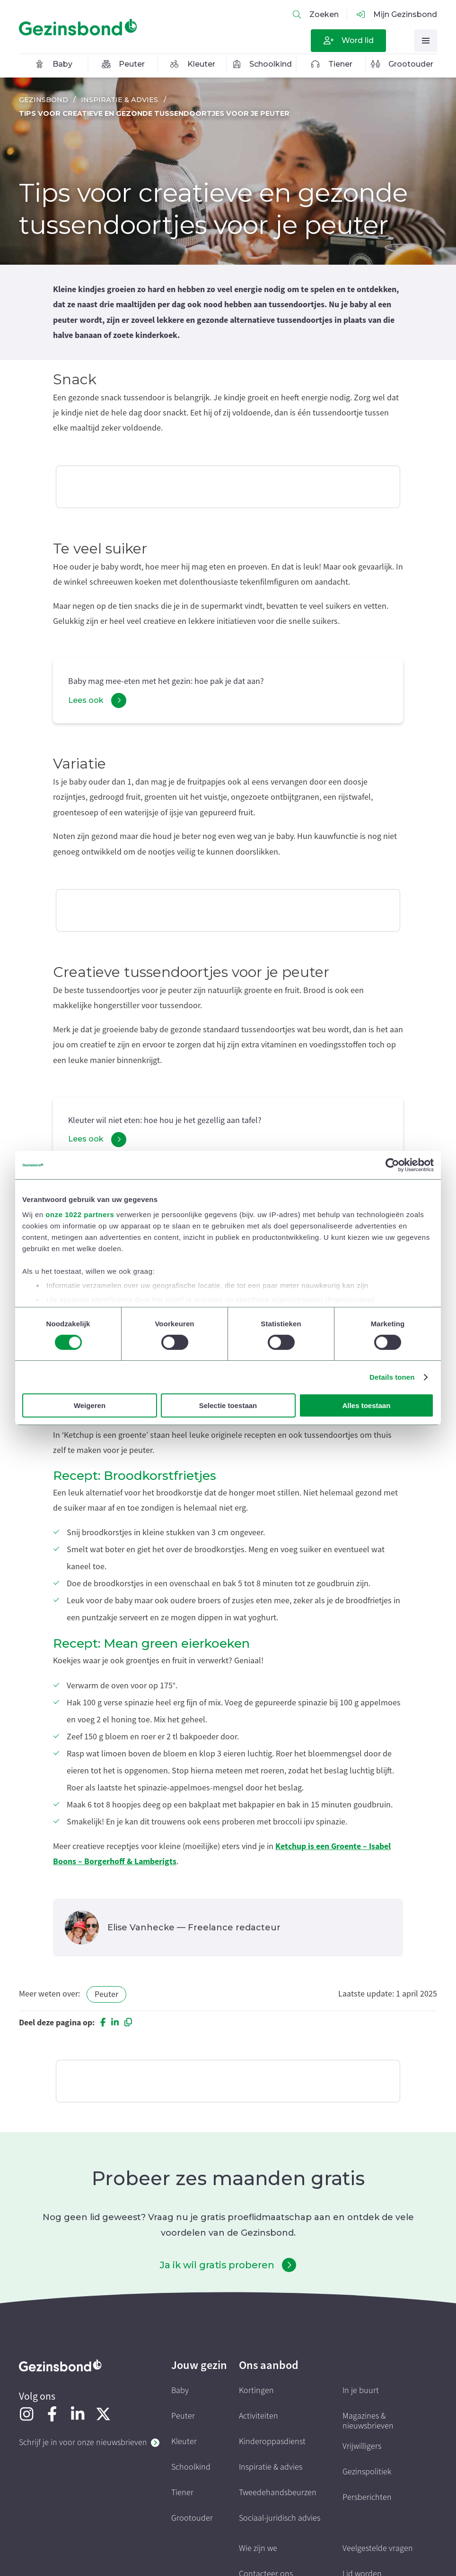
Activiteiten (258, 2416)
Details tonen (391, 1377)
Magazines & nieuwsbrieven (368, 2421)
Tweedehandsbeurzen (277, 2493)
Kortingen (256, 2390)
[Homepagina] (78, 27)
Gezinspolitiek (366, 2472)
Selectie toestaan (228, 1405)
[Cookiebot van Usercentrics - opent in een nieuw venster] (392, 1165)
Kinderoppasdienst (272, 2441)
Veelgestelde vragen (377, 2548)
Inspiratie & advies (119, 99)
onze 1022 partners (79, 1214)
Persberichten (367, 2497)
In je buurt (360, 2390)
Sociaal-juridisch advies (279, 2518)
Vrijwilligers (361, 2446)
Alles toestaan (366, 1405)
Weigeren (89, 1405)
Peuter (106, 1994)
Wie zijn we (258, 2548)
